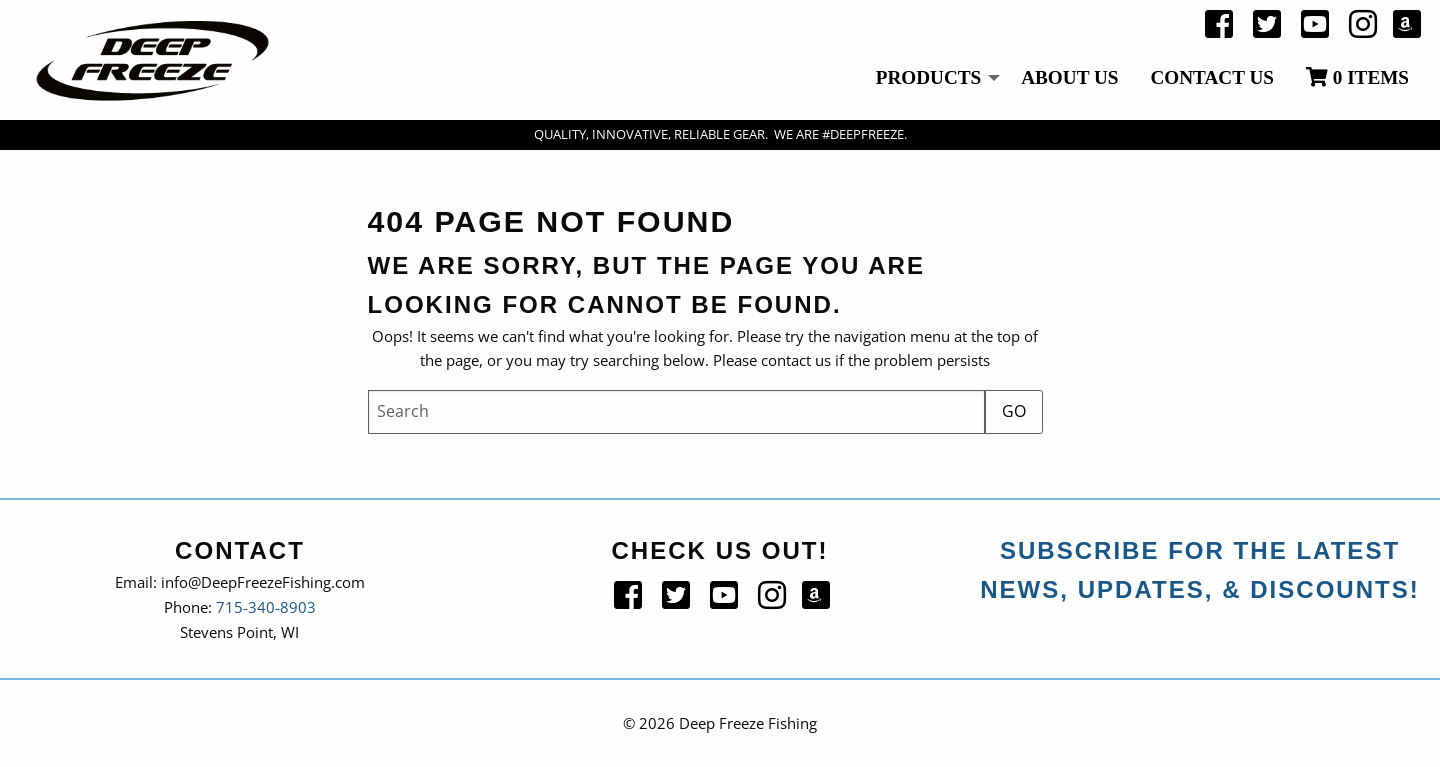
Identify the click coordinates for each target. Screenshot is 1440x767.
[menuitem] (933, 79)
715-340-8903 (266, 607)
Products (929, 77)
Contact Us (1212, 77)
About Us (1069, 77)
